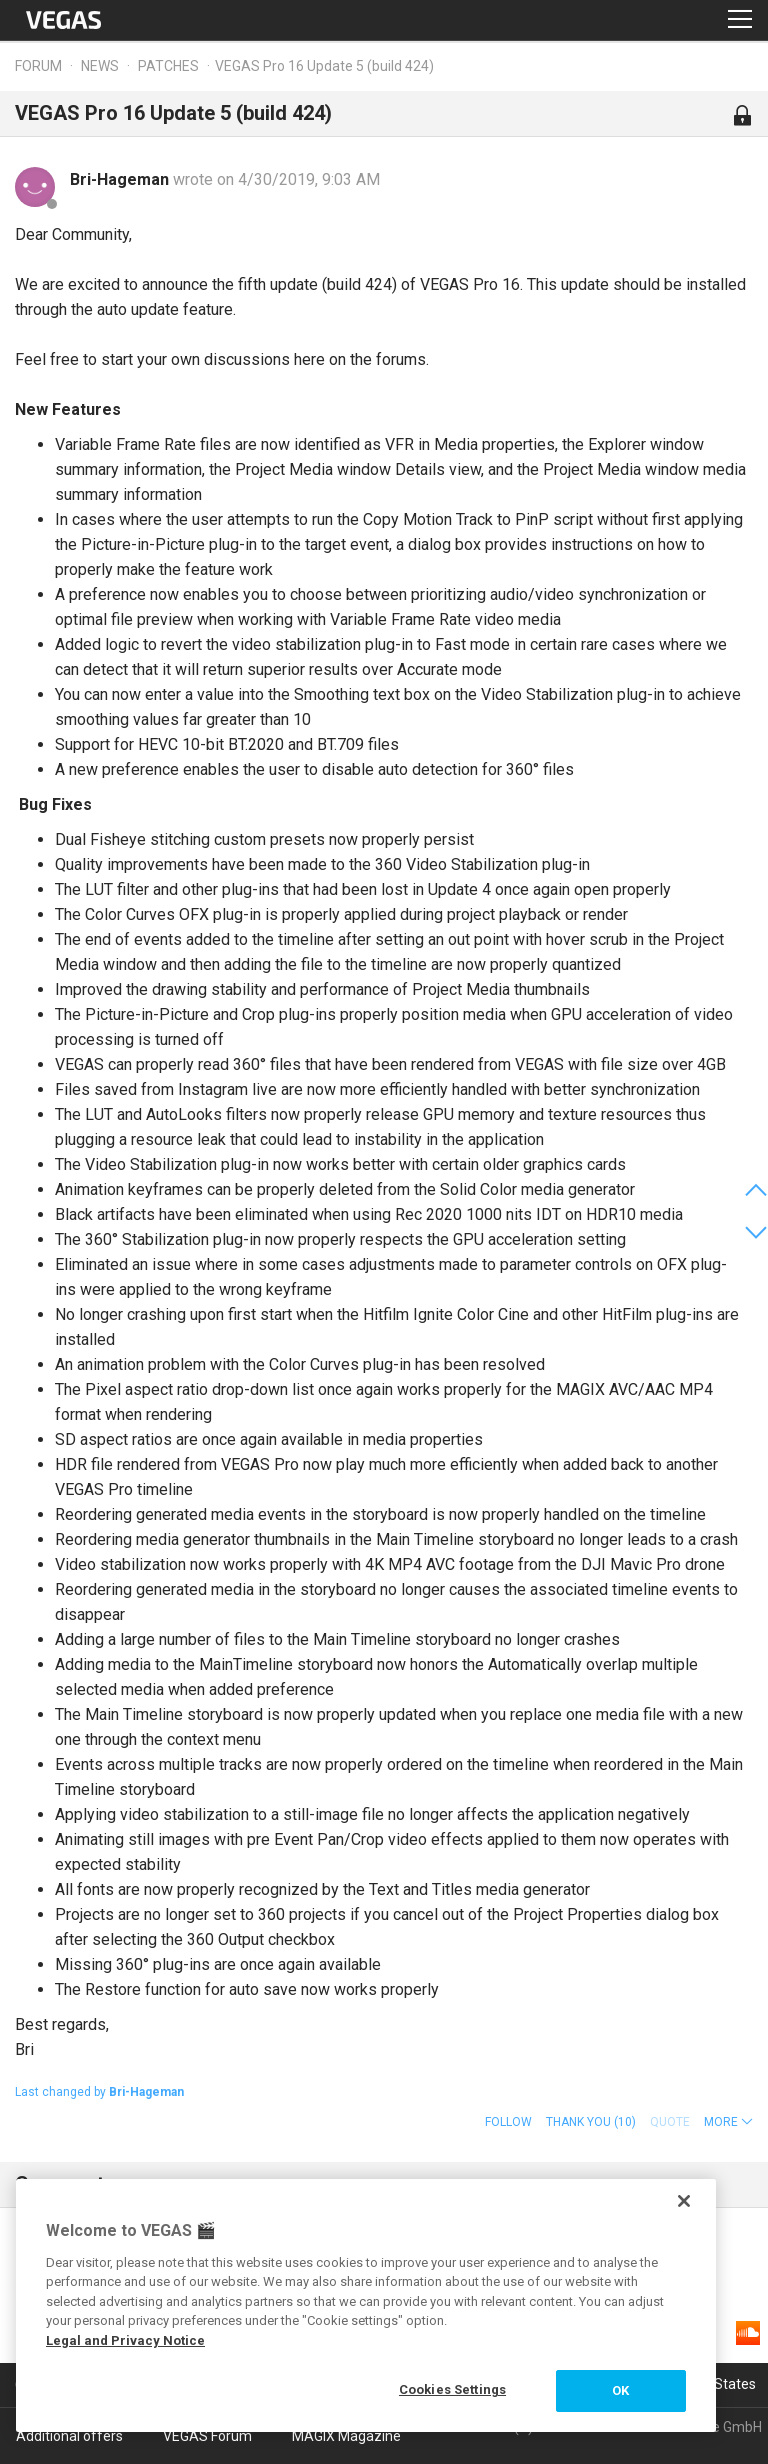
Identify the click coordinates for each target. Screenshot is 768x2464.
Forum (38, 66)
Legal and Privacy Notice (125, 2340)
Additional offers (69, 2436)
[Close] (684, 2201)
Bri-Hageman (121, 179)
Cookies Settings (452, 2389)
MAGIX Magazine (346, 2436)
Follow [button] (508, 2122)
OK (620, 2390)
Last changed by (99, 2092)
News (100, 66)
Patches (168, 66)
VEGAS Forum (207, 2436)
